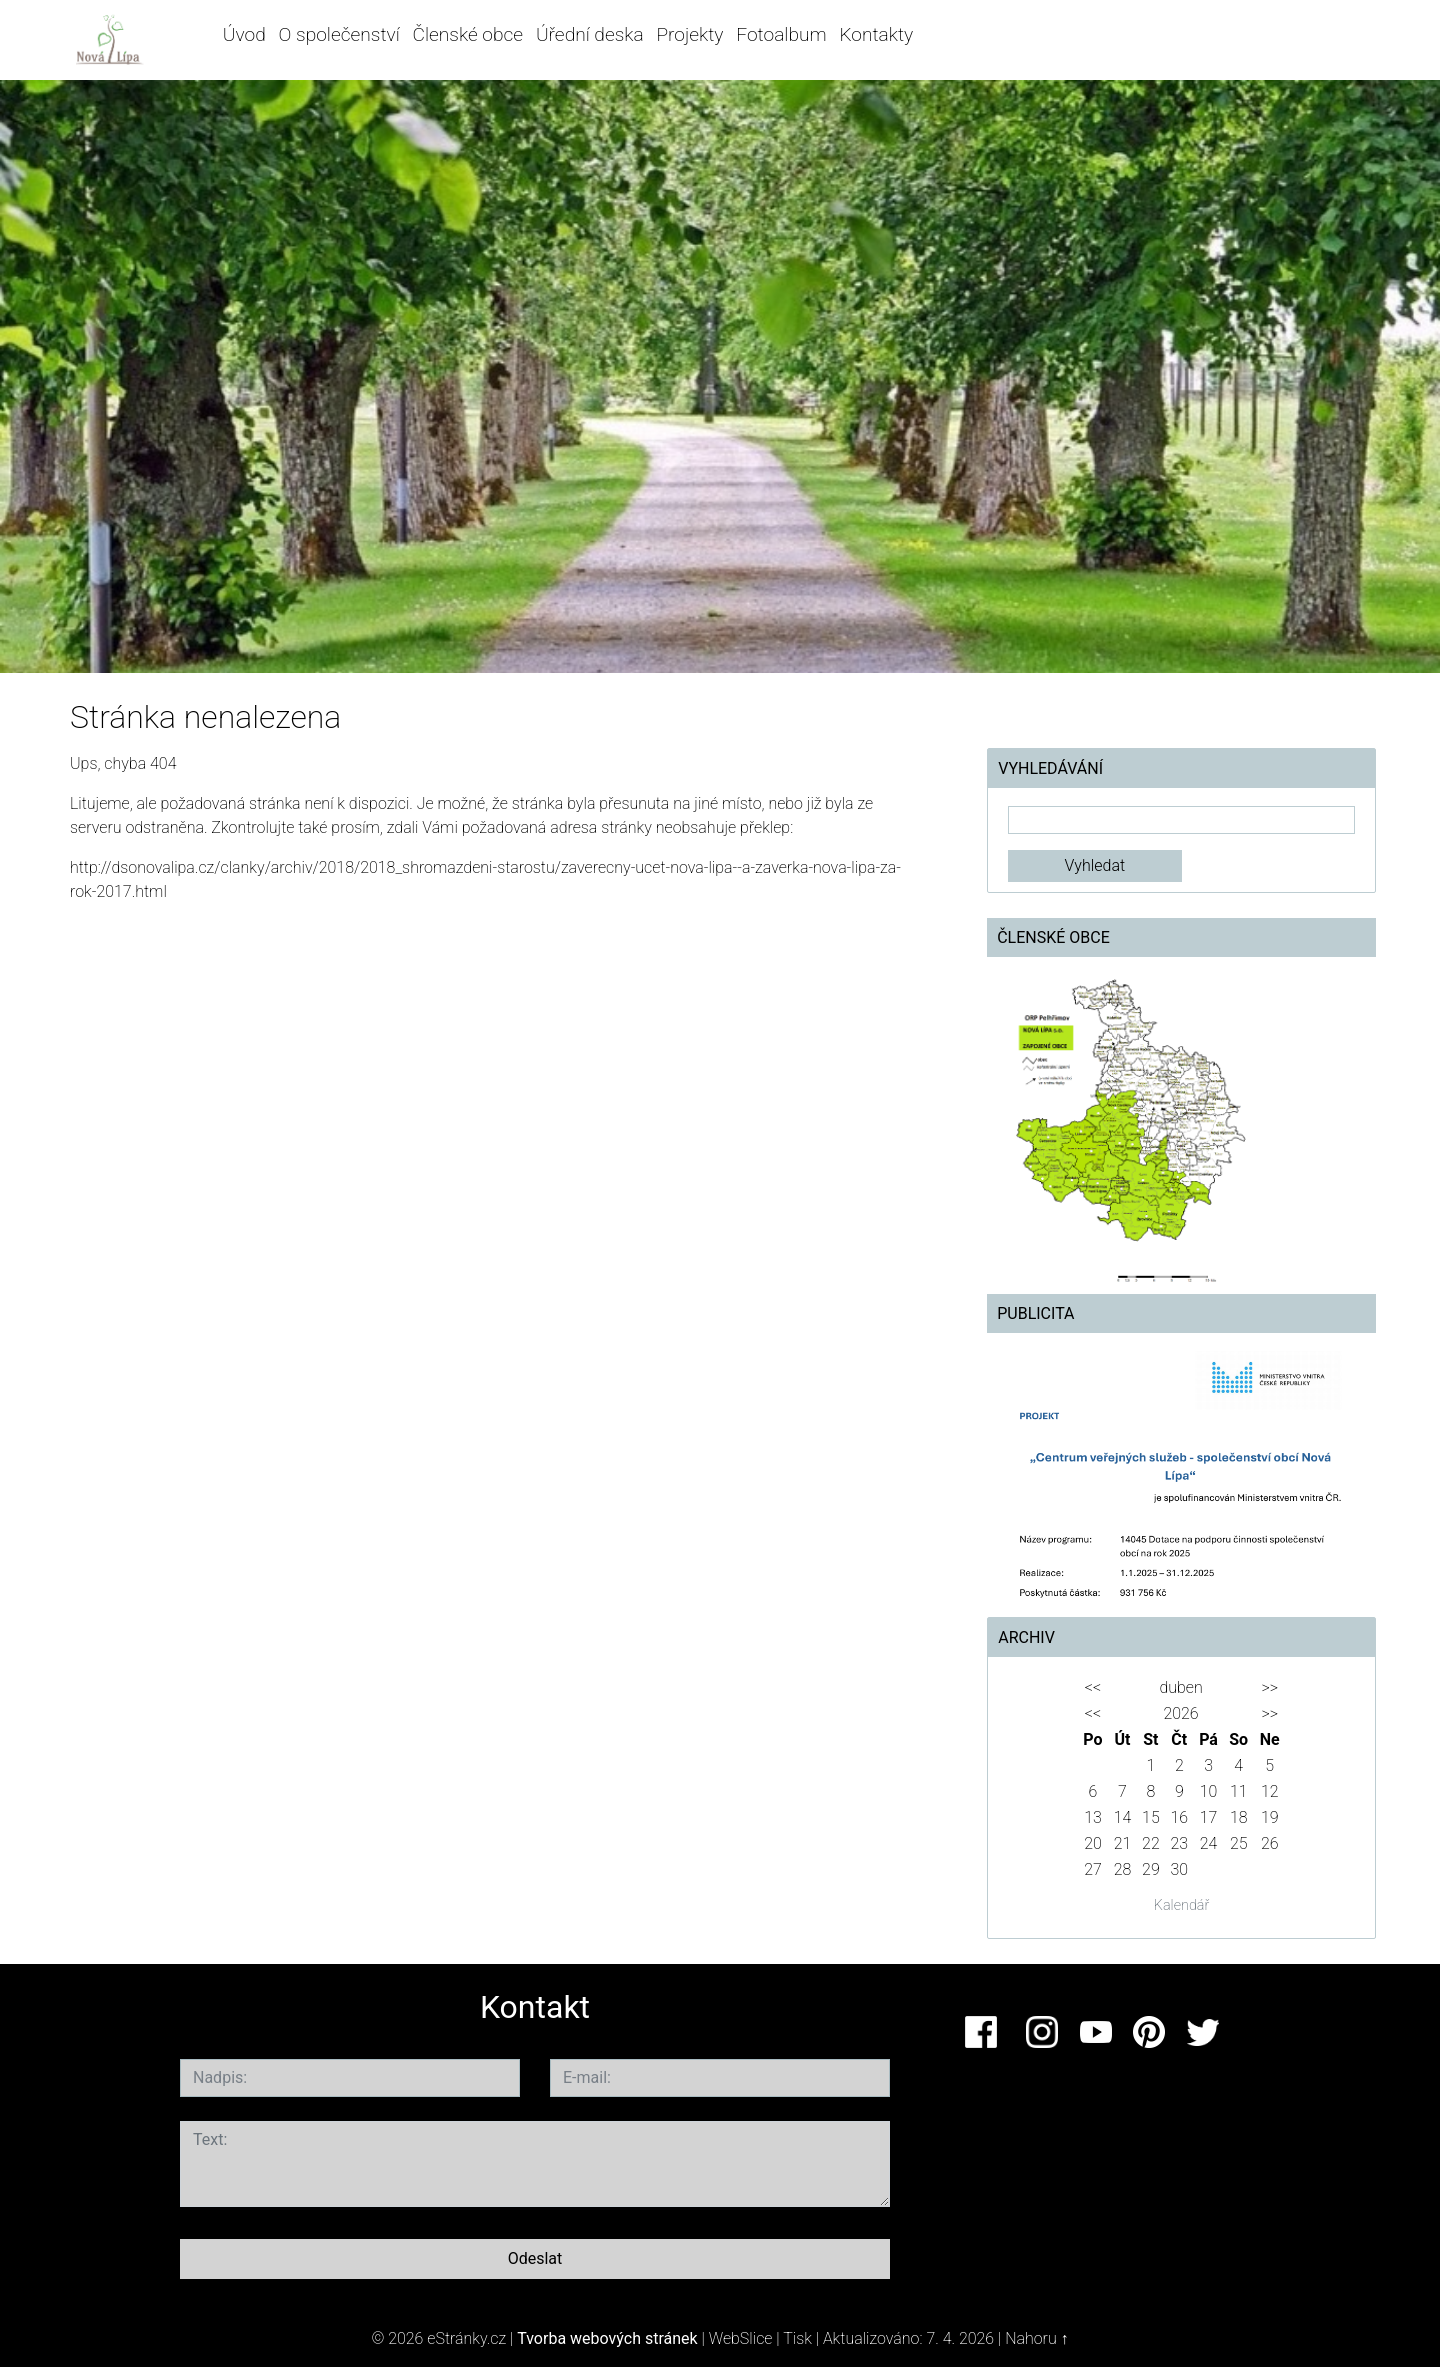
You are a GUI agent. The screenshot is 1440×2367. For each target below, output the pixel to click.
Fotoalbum (781, 34)
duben (1180, 1687)
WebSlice (741, 2338)
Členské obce (468, 34)
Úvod (244, 34)
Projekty (689, 34)
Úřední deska (590, 34)
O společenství (339, 34)
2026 (1180, 1713)
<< (1093, 1687)
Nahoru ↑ (1036, 2338)
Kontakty (876, 34)
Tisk (797, 2338)
